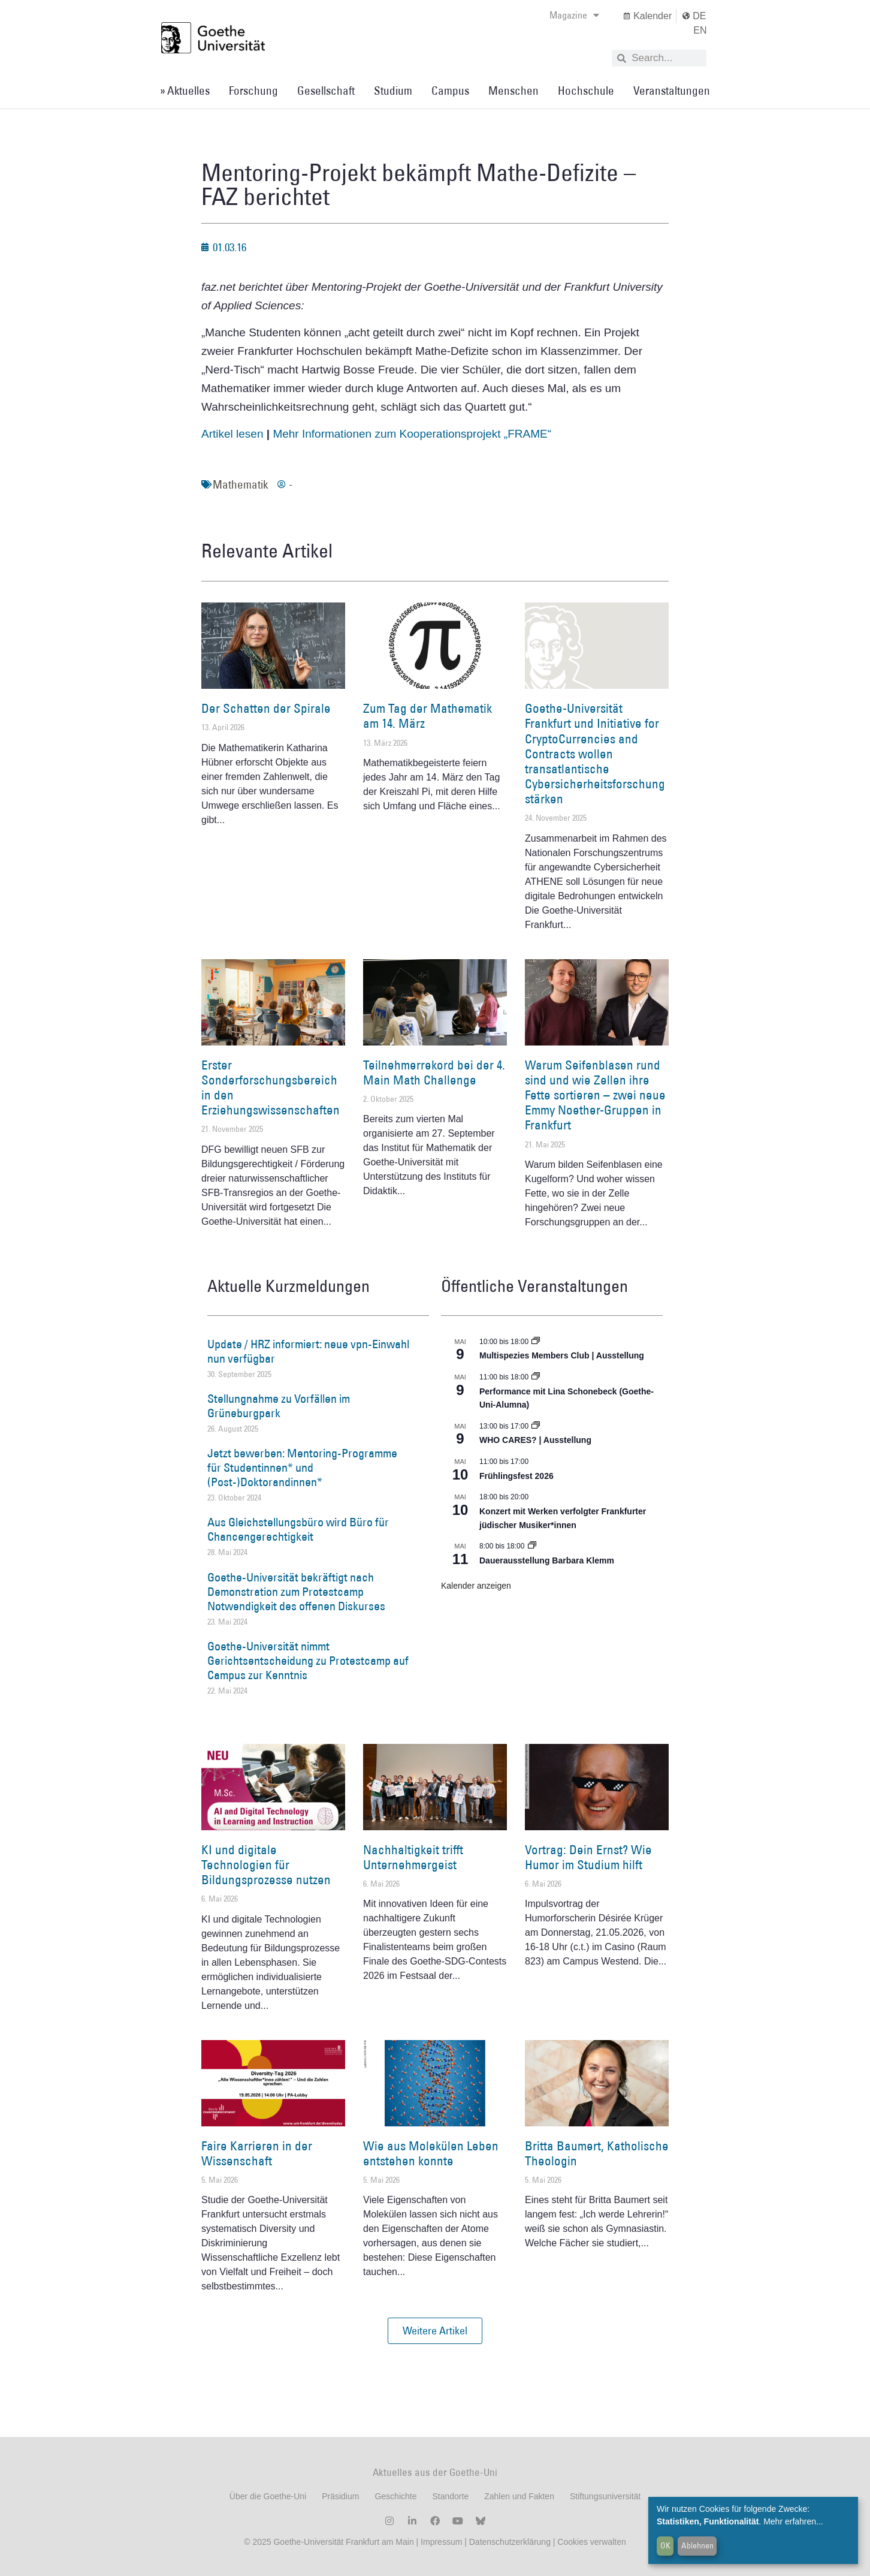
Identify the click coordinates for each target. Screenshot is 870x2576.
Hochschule (586, 90)
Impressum (440, 2542)
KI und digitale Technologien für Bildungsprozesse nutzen (266, 1865)
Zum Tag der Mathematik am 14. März (427, 715)
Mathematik (240, 484)
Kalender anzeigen (476, 1585)
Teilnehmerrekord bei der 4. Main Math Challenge (434, 1072)
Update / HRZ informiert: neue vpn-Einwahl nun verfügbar (308, 1351)
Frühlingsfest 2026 (516, 1476)
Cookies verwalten (591, 2542)
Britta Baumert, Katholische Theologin (597, 2153)
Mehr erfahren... (793, 2521)
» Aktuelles (185, 90)
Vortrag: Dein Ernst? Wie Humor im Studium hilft (588, 1857)
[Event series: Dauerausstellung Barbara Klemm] (532, 1546)
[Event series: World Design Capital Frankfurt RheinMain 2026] (535, 1377)
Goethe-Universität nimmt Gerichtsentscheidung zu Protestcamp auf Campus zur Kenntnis (308, 1660)
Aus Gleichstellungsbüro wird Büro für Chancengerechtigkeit (298, 1529)
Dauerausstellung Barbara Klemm (546, 1560)
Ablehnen (697, 2545)
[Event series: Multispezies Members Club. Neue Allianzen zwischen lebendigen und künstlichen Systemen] (535, 1341)
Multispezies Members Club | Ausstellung (561, 1355)
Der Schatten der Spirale (266, 708)
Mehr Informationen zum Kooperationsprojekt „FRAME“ (412, 433)
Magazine (574, 15)
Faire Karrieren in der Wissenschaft (256, 2153)
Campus (450, 90)
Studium (393, 90)
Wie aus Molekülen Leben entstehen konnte (431, 2153)
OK (665, 2545)
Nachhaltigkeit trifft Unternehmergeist (413, 1857)
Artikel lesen (232, 433)
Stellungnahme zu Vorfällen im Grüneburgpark (278, 1406)
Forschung (253, 90)
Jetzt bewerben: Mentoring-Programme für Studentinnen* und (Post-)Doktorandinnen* (302, 1467)
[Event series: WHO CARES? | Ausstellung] (535, 1426)
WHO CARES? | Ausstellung (535, 1440)
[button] (435, 2331)
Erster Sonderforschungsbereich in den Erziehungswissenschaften (270, 1088)
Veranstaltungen (671, 90)
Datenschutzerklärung (510, 2542)
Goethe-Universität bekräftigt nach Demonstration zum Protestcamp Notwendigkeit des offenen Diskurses (296, 1591)
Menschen (513, 90)
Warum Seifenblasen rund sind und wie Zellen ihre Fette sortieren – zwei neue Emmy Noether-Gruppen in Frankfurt (595, 1095)
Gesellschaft (326, 90)
